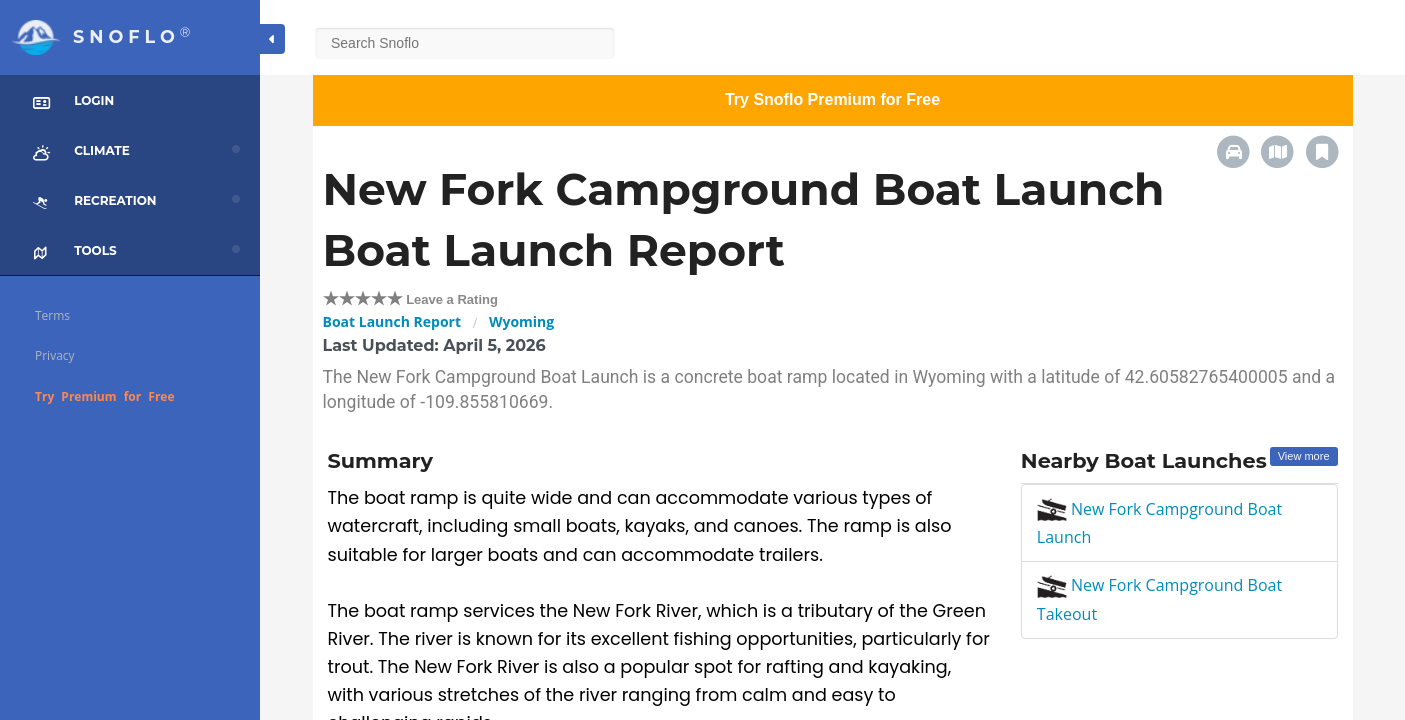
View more (1304, 456)
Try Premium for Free (105, 396)
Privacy (55, 355)
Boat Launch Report (392, 321)
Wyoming (521, 321)
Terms (52, 315)
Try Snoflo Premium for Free (832, 99)
